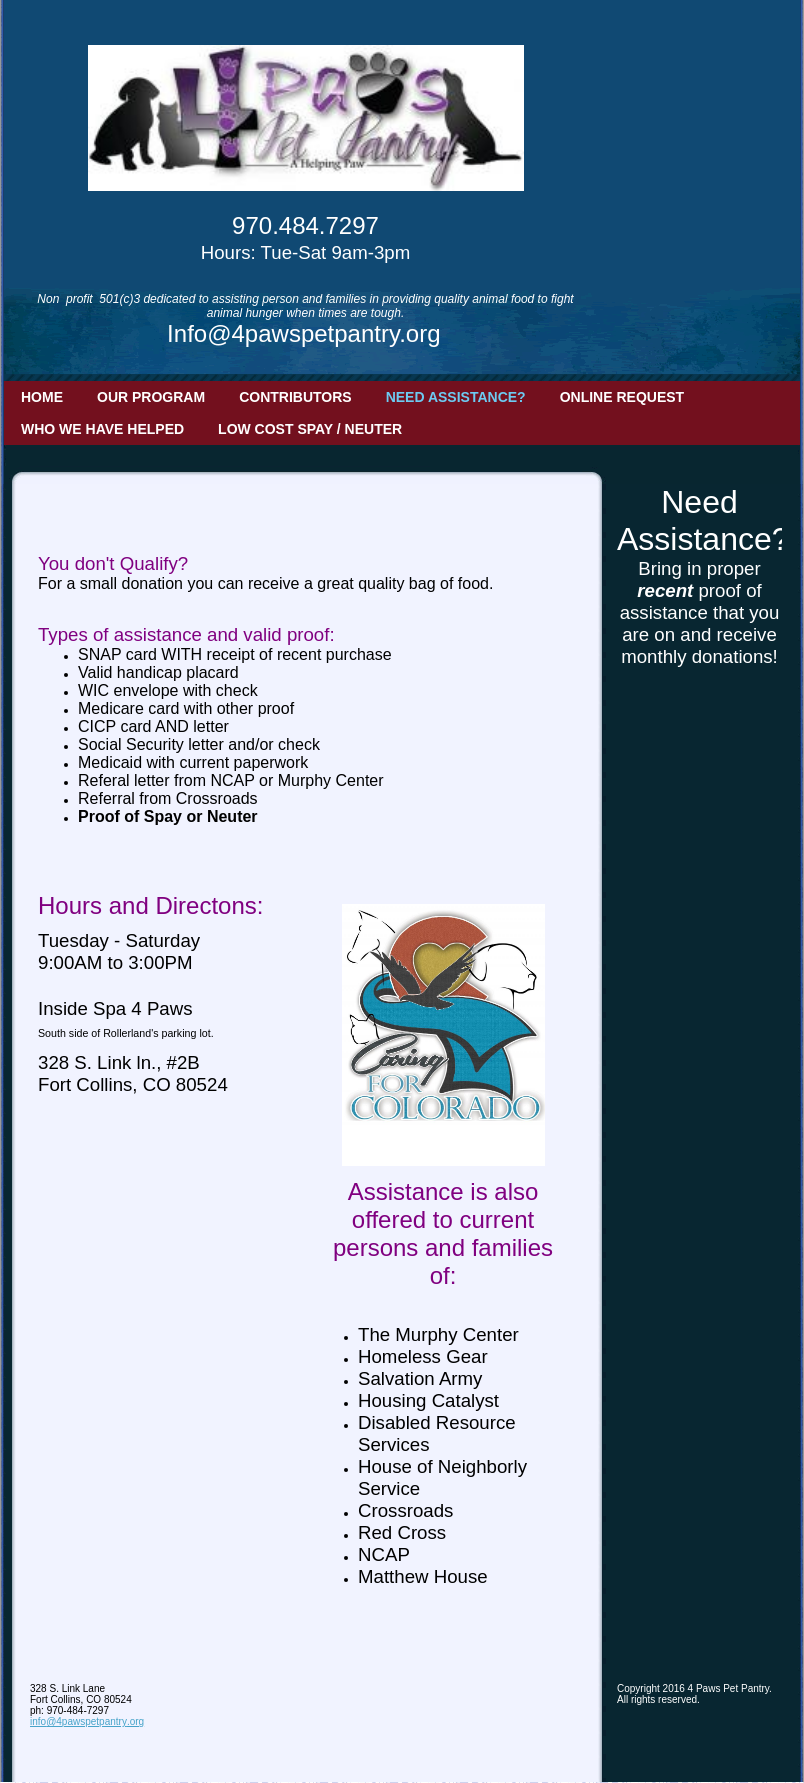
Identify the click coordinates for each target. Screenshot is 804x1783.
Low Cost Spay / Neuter (310, 429)
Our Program (151, 397)
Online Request (622, 397)
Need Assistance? (456, 397)
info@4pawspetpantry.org (87, 1721)
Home (42, 397)
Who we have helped (102, 429)
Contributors (295, 397)
